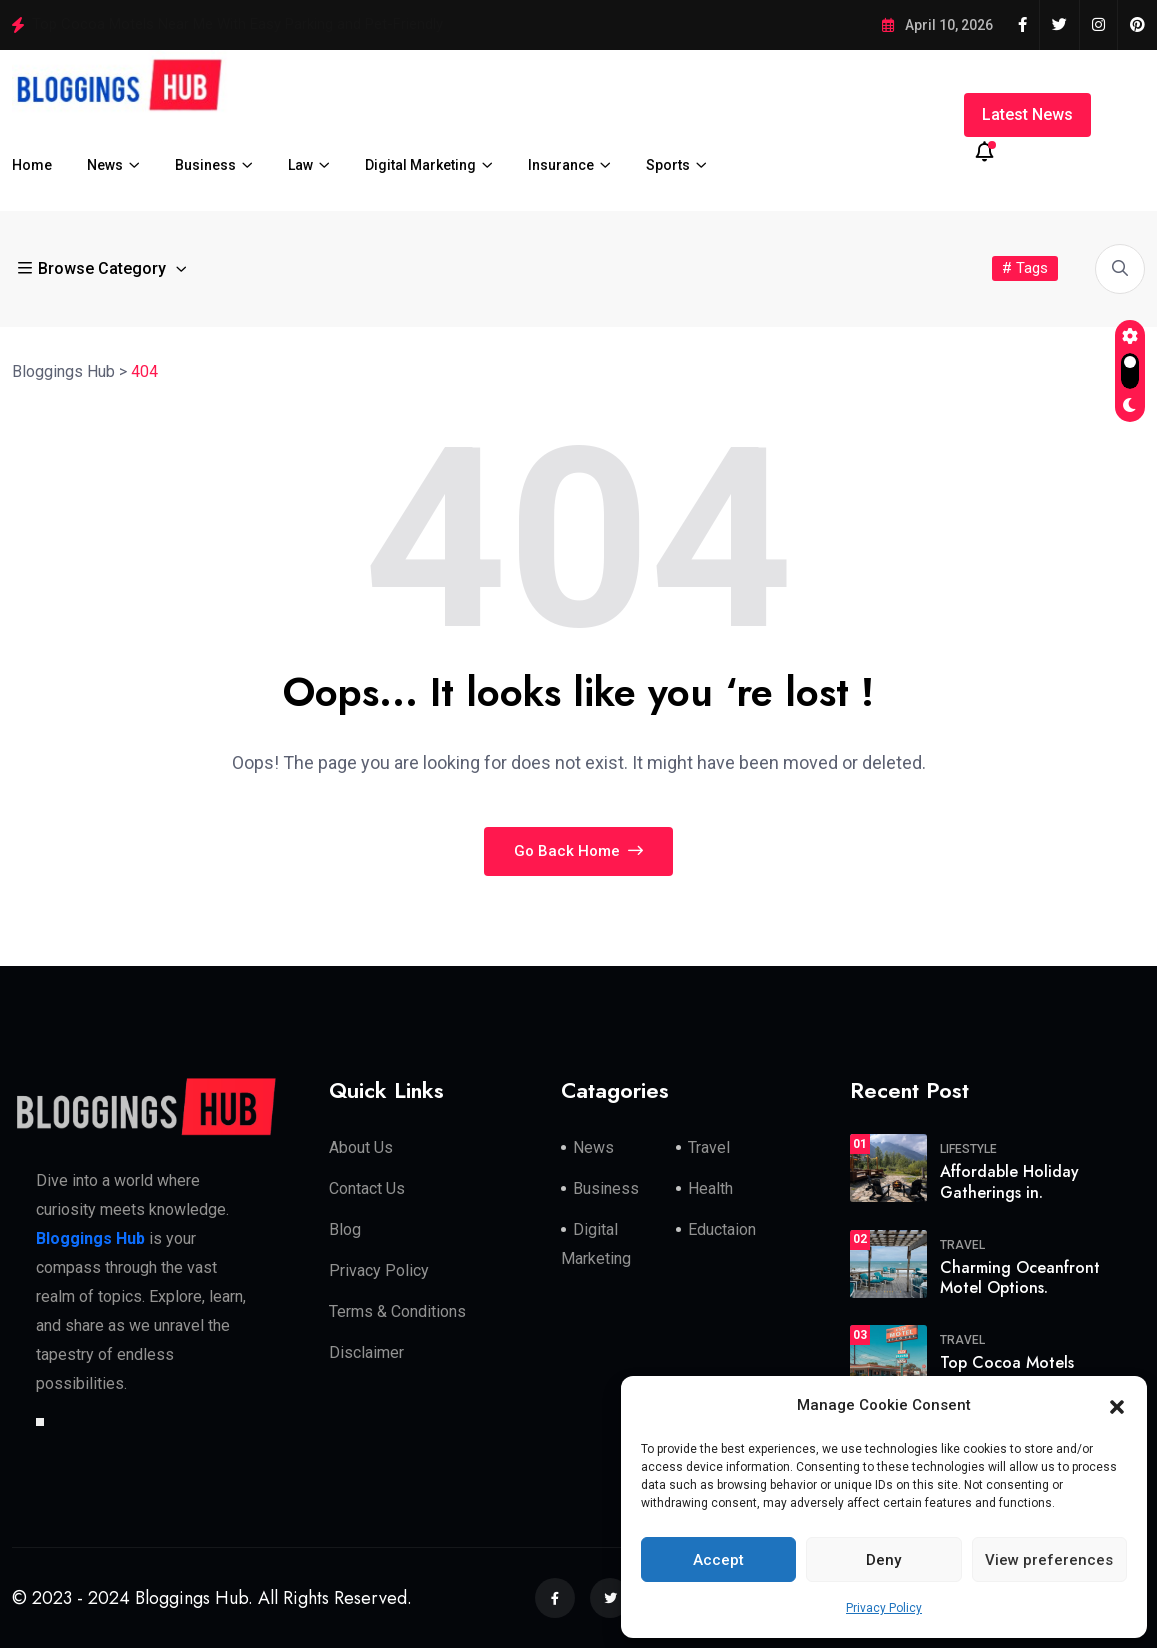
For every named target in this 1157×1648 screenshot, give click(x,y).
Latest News (1027, 114)
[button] (1117, 1406)
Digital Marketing (420, 165)
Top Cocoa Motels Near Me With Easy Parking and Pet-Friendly (237, 24)
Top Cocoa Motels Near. (1007, 1373)
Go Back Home (578, 851)
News (105, 165)
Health (710, 1188)
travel (962, 1245)
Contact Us (367, 1188)
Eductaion (722, 1229)
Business (205, 165)
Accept (718, 1560)
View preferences (1049, 1560)
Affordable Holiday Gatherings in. (1009, 1182)
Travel (709, 1147)
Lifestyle (968, 1149)
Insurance (561, 165)
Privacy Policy (884, 1608)
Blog (345, 1229)
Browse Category (94, 268)
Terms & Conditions (397, 1311)
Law (300, 165)
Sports (668, 165)
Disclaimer (366, 1352)
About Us (361, 1147)
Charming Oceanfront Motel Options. (1020, 1278)
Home (32, 165)
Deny (883, 1560)
